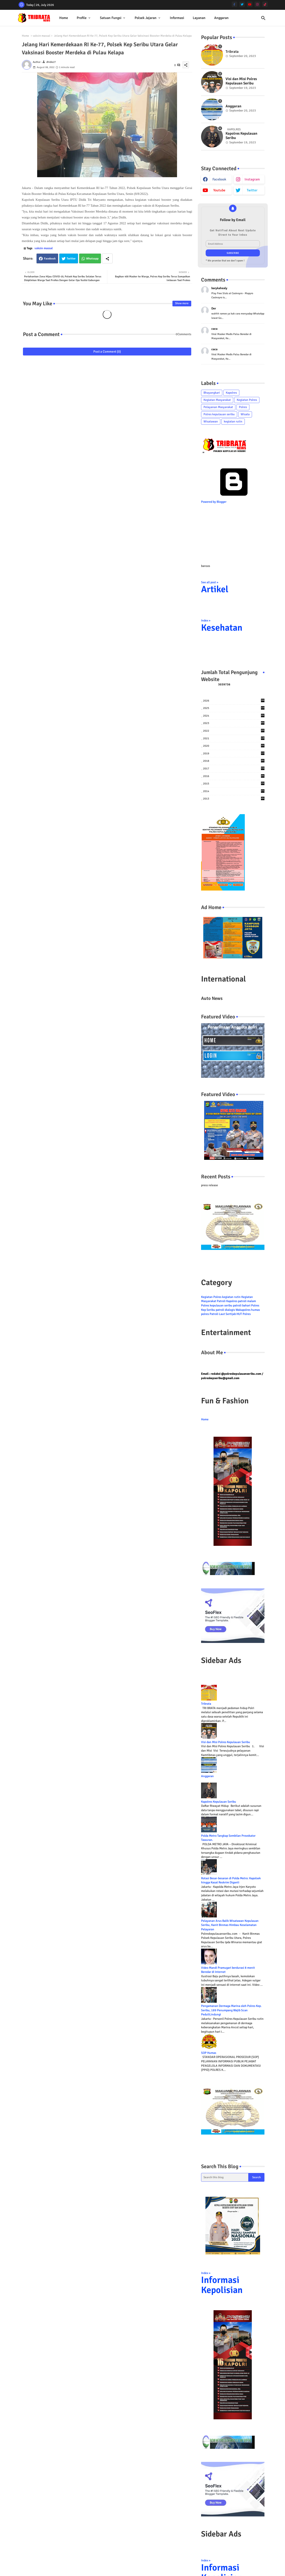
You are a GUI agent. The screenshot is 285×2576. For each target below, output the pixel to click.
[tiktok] (265, 4)
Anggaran (221, 18)
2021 (233, 738)
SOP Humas (208, 2053)
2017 (233, 769)
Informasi (177, 18)
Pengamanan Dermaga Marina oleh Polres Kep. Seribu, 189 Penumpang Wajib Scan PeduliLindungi (231, 2010)
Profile (82, 18)
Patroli (221, 1301)
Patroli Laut (218, 1314)
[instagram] (257, 4)
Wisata (245, 414)
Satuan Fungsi (110, 18)
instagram (252, 179)
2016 (233, 776)
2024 (233, 716)
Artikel (214, 589)
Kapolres (231, 393)
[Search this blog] (225, 2177)
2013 (233, 798)
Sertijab (231, 1314)
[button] (263, 18)
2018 (233, 761)
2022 (233, 731)
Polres (243, 407)
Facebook (50, 258)
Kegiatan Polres (247, 400)
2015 (233, 783)
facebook (219, 179)
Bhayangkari (211, 393)
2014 (233, 791)
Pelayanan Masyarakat (218, 407)
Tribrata (206, 1704)
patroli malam (247, 1301)
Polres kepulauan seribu (219, 414)
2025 (233, 708)
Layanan (199, 18)
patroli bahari (242, 1305)
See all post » (209, 582)
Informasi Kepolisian (222, 2285)
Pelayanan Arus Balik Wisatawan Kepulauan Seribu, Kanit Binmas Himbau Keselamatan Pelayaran (230, 1925)
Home (63, 18)
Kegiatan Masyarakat (217, 400)
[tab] (63, 18)
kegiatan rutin (233, 421)
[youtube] (249, 4)
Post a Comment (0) (107, 352)
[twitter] (242, 4)
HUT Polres (243, 1314)
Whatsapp (92, 258)
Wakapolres (243, 1310)
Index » (205, 620)
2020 (233, 746)
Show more (182, 303)
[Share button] (107, 258)
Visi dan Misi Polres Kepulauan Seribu (241, 81)
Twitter (71, 258)
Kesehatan (221, 627)
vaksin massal (41, 36)
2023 (233, 723)
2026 (233, 700)
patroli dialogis (226, 1310)
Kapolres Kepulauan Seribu (241, 135)
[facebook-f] (234, 4)
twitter (252, 190)
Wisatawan (210, 421)
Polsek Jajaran (145, 18)
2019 (233, 754)
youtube (219, 190)
